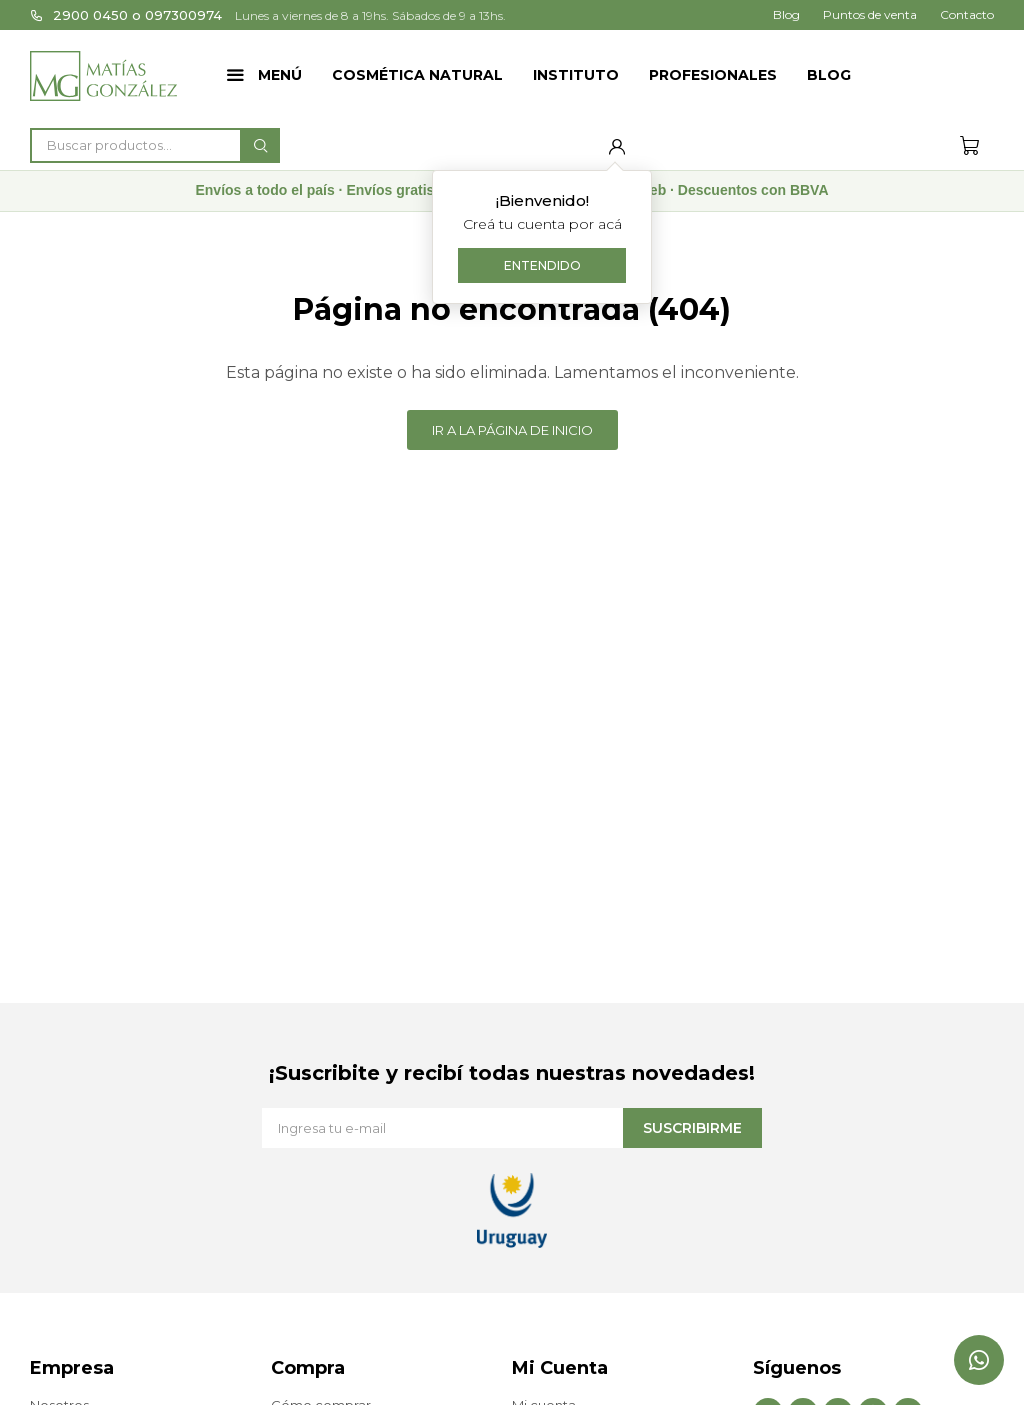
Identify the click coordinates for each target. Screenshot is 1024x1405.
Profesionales (713, 75)
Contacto (967, 14)
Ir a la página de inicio (512, 430)
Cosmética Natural (417, 75)
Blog (829, 75)
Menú (280, 75)
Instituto (576, 75)
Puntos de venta (870, 14)
